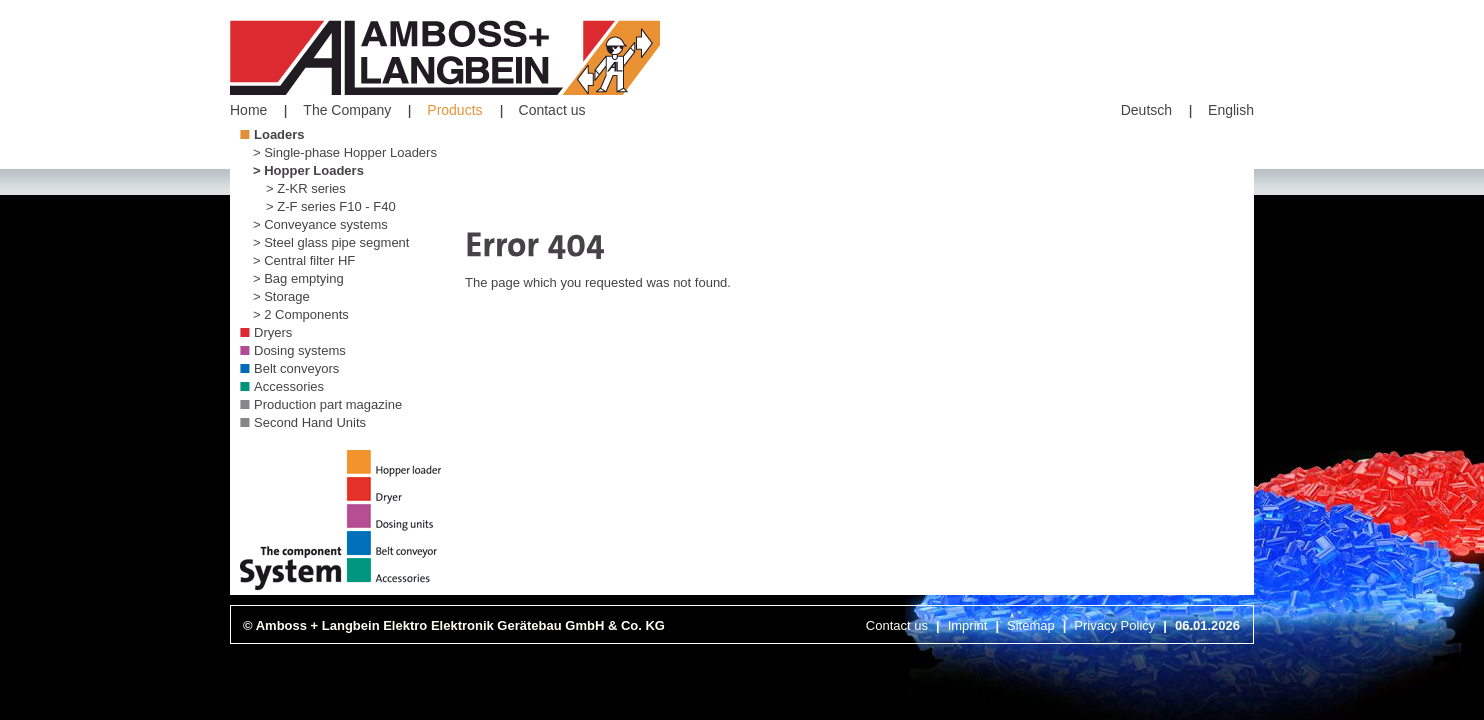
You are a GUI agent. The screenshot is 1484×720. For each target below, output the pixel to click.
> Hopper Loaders (308, 170)
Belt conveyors (296, 368)
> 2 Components (301, 314)
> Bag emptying (298, 278)
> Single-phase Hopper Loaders (345, 152)
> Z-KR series (306, 188)
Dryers (273, 332)
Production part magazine (328, 404)
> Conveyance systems (320, 224)
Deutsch (1146, 110)
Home (248, 110)
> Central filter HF (304, 260)
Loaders (279, 134)
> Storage (281, 296)
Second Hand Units (310, 422)
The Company (347, 110)
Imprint (968, 625)
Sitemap (1031, 625)
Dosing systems (300, 350)
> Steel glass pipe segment (331, 242)
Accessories (289, 386)
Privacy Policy (1114, 625)
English (1231, 110)
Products (454, 110)
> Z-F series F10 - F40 (331, 206)
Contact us (552, 110)
